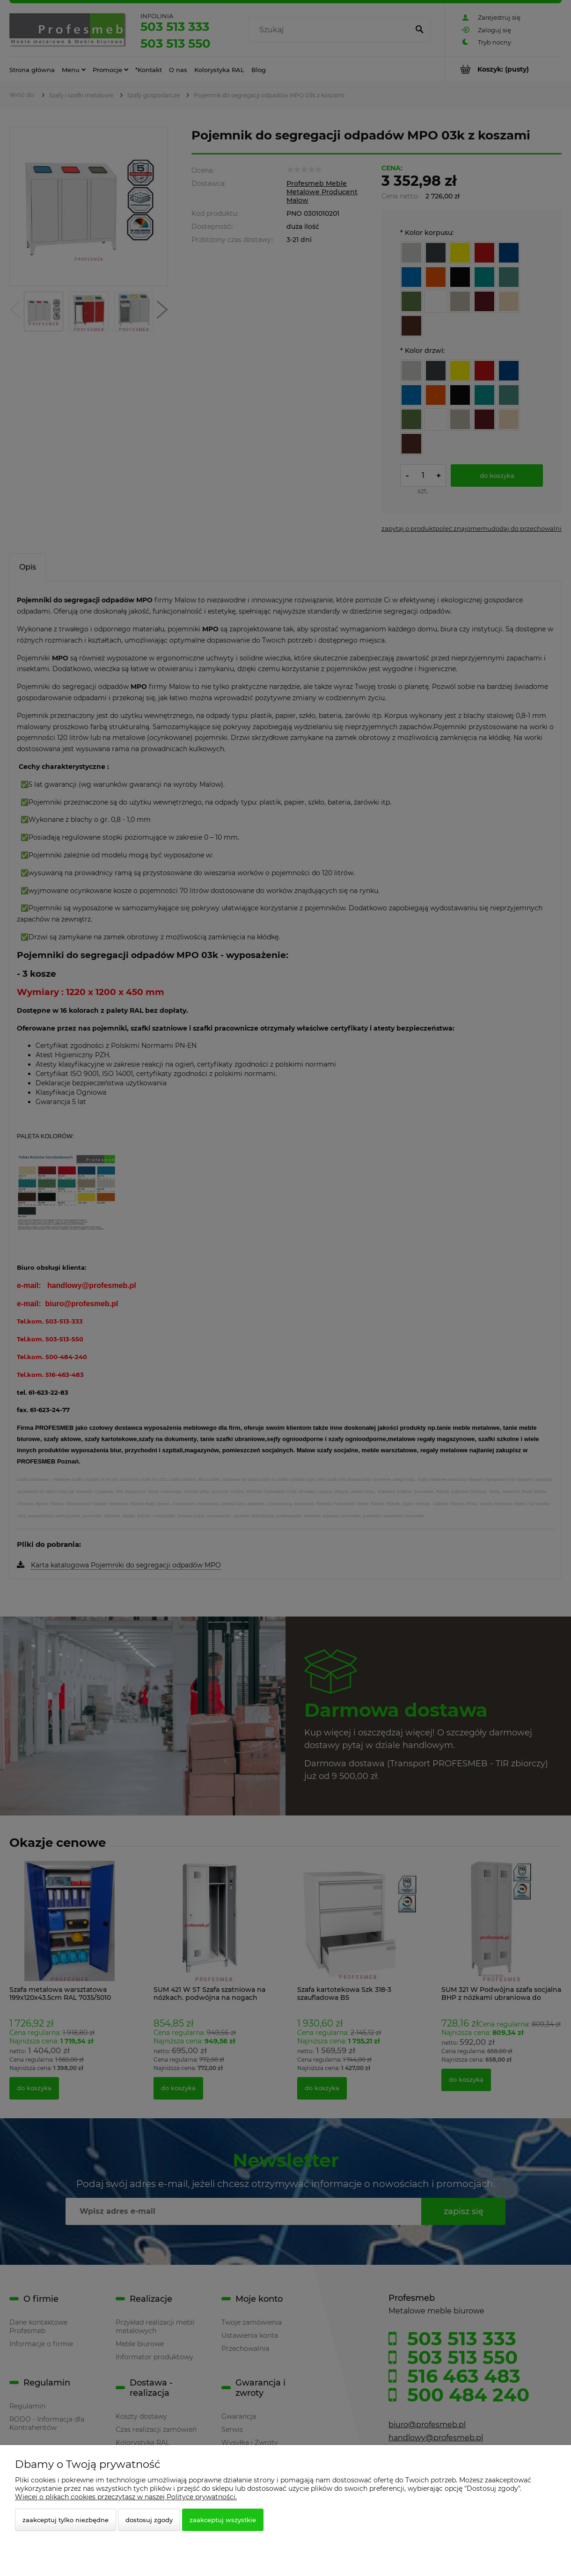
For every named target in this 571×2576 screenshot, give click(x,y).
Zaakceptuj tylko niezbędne (65, 2520)
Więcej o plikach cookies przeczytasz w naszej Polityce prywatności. (126, 2497)
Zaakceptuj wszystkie (223, 2520)
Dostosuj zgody (149, 2520)
